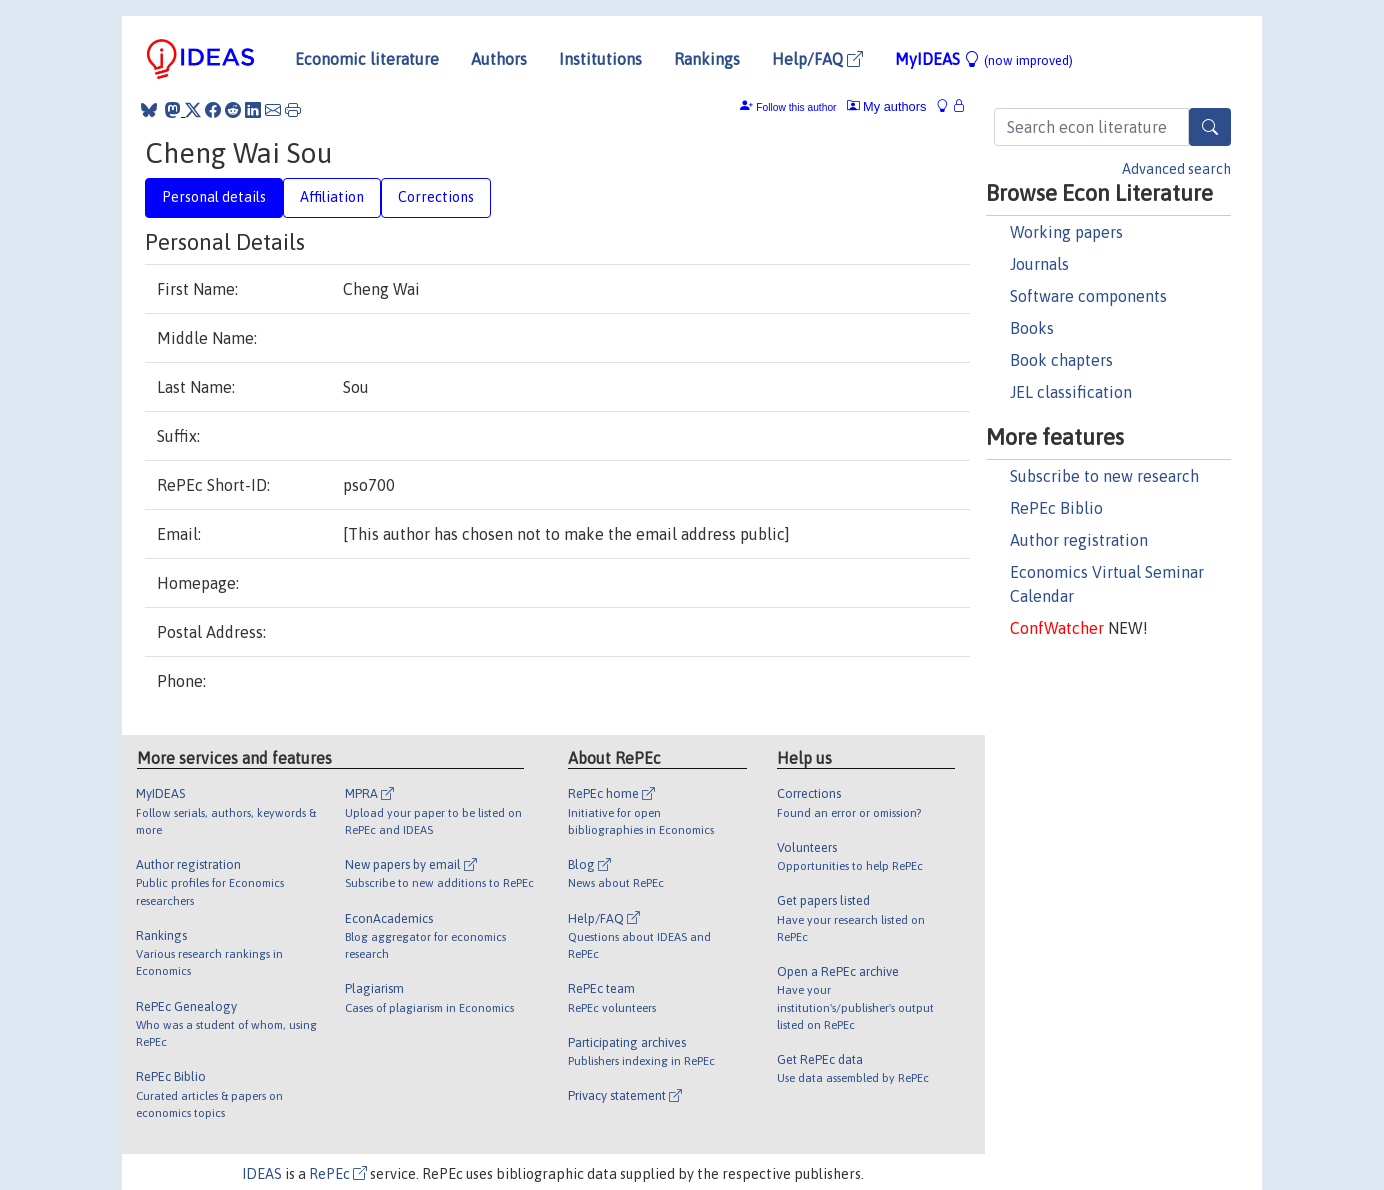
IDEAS (262, 1174)
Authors (499, 59)
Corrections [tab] (436, 197)
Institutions (600, 59)
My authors (887, 106)
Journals (1039, 264)
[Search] (1210, 127)
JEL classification (1071, 392)
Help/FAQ (817, 59)
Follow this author (796, 107)
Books (1032, 328)
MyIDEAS (984, 59)
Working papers (1066, 232)
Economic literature (367, 59)
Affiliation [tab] (332, 197)
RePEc (338, 1174)
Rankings (707, 59)
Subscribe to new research (1104, 476)
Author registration (1079, 540)
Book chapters (1061, 360)
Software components (1088, 296)
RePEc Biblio (1056, 508)
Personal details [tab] (214, 197)
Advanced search (1176, 169)
